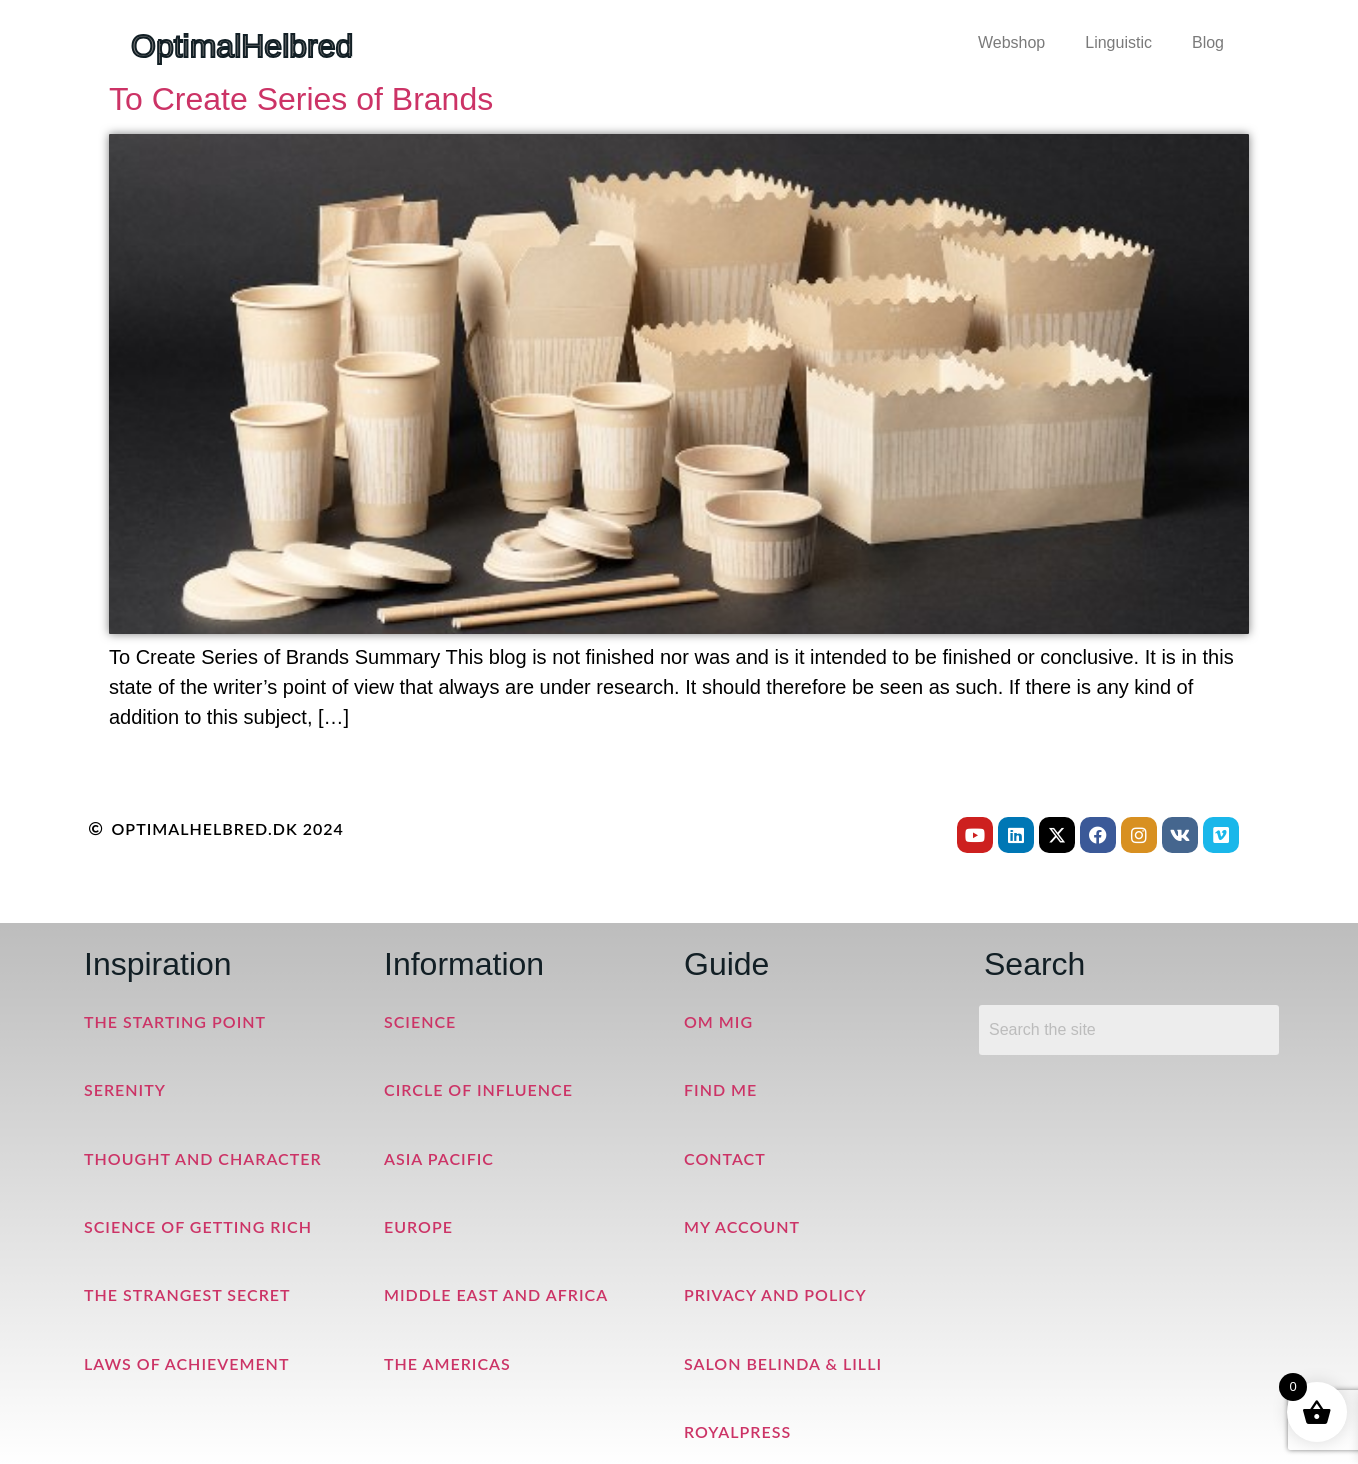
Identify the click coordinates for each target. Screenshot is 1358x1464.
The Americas (447, 1363)
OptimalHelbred (242, 46)
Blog (1208, 42)
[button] (1016, 43)
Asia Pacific (439, 1158)
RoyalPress (737, 1431)
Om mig (718, 1021)
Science (420, 1021)
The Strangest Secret (187, 1294)
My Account (742, 1226)
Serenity (125, 1089)
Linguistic (1118, 42)
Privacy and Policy (775, 1294)
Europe (418, 1226)
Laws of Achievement (186, 1363)
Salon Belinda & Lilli (783, 1363)
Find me (720, 1089)
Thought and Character (203, 1158)
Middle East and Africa (496, 1294)
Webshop (1011, 42)
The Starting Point (175, 1021)
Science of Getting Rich (198, 1226)
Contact (725, 1158)
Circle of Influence (478, 1089)
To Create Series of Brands (301, 99)
